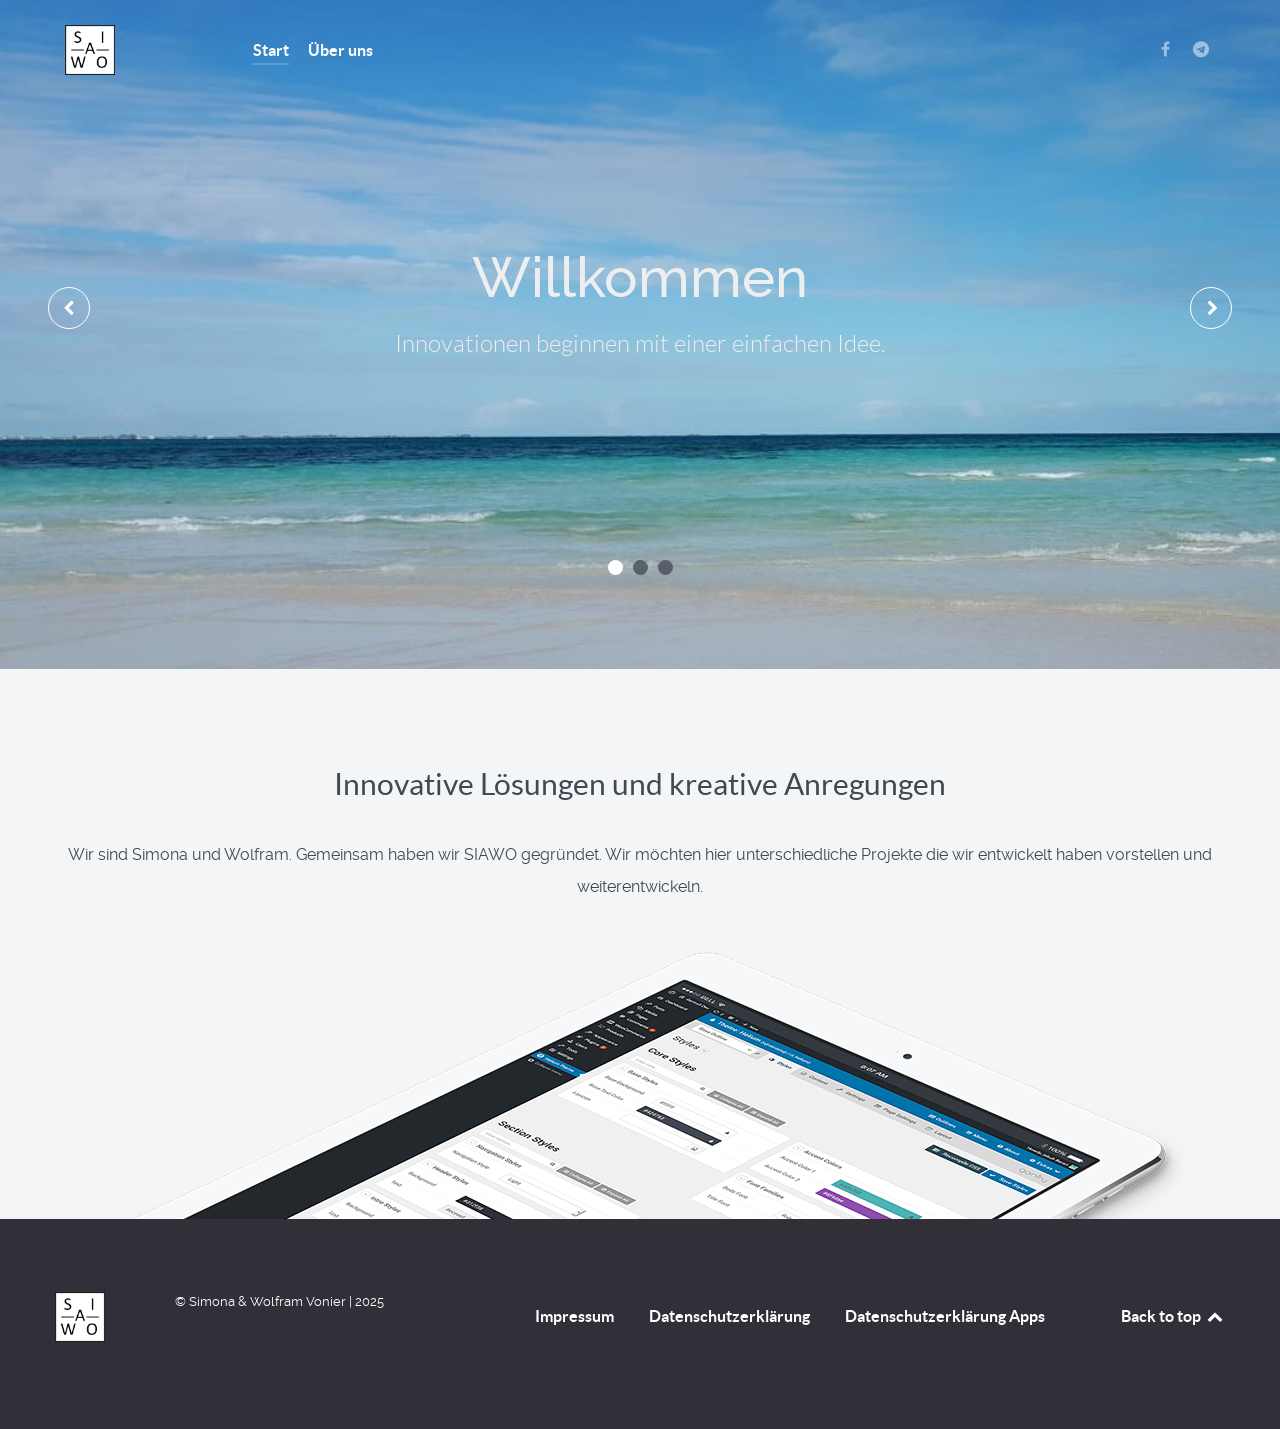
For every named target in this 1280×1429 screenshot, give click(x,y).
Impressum (574, 1316)
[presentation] (69, 308)
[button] (615, 567)
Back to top (1173, 1316)
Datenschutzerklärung (729, 1316)
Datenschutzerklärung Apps (945, 1316)
